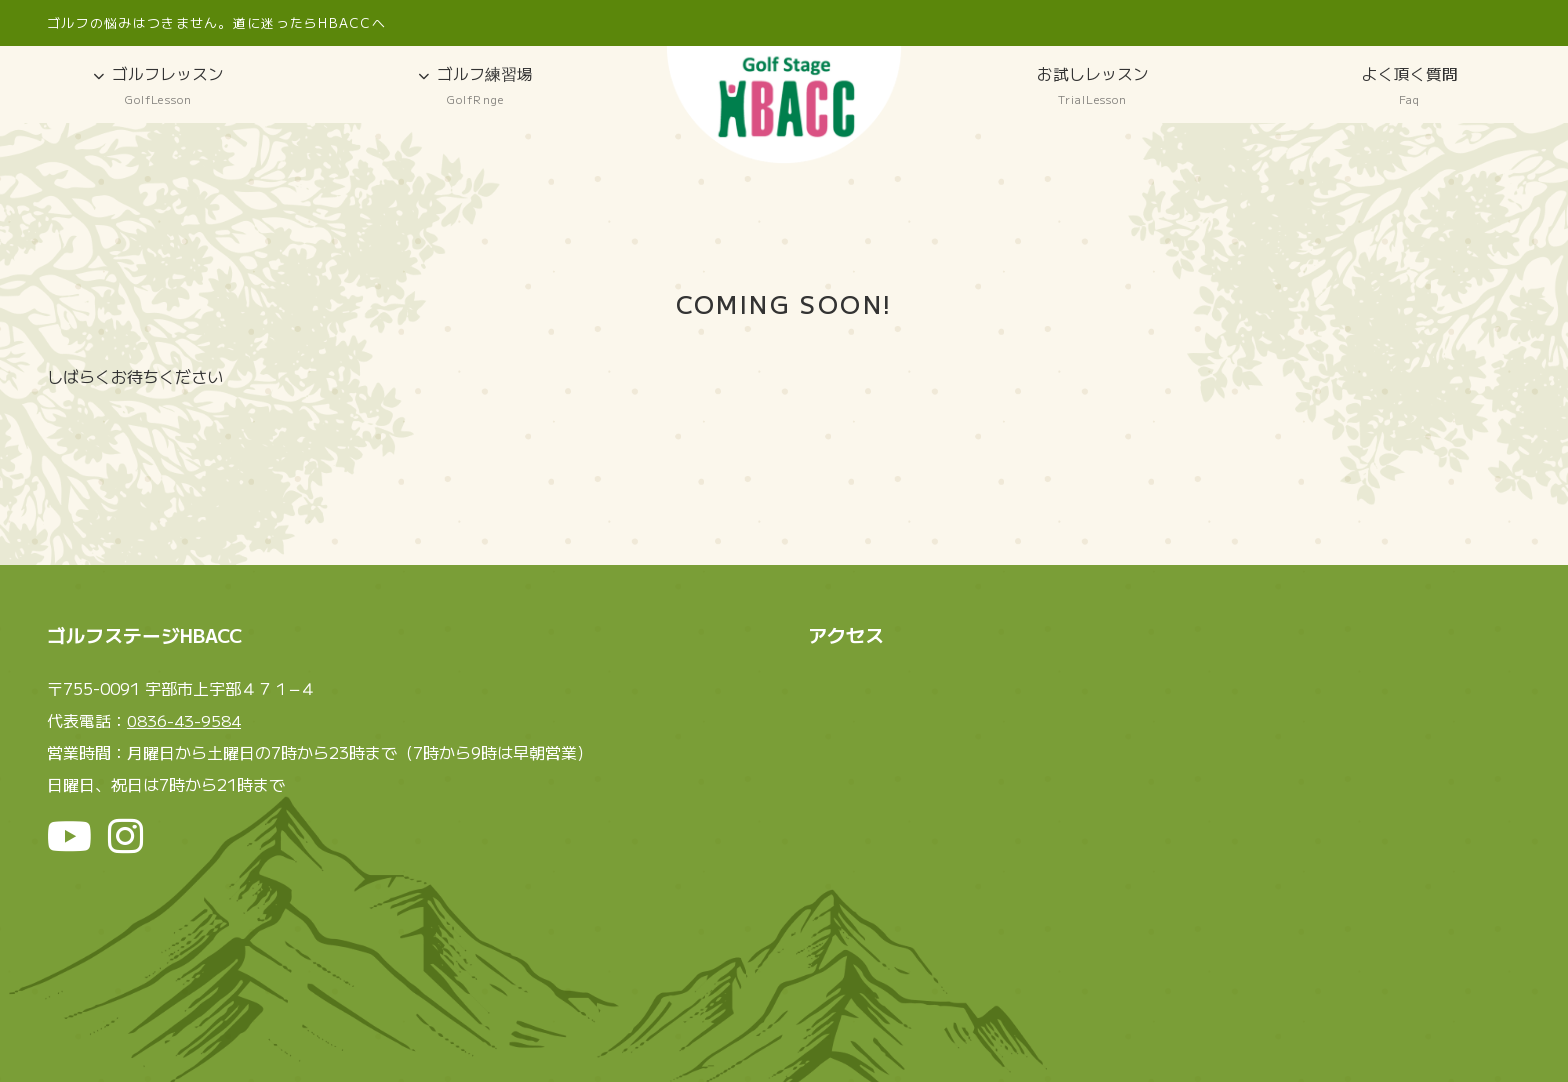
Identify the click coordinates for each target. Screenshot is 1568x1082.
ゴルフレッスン (158, 87)
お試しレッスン (1092, 87)
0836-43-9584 (184, 722)
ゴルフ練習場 (475, 87)
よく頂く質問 (1409, 87)
